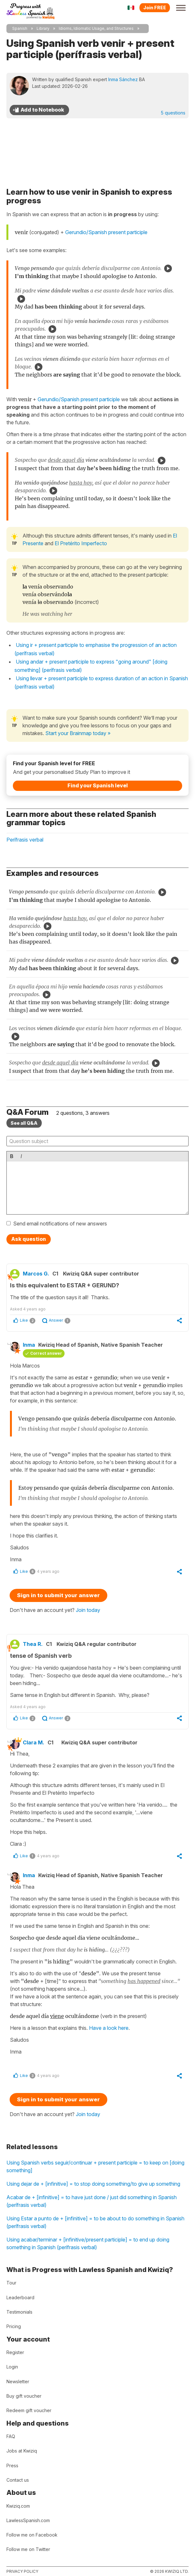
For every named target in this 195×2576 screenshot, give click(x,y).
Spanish (19, 28)
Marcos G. (36, 1273)
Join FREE (154, 7)
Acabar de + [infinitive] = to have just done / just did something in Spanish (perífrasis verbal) (91, 2201)
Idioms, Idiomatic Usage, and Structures (96, 28)
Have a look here (109, 2028)
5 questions (173, 112)
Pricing (13, 2326)
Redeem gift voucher (28, 2410)
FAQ (10, 2436)
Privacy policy (22, 2571)
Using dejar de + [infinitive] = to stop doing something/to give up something (93, 2184)
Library (43, 28)
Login (12, 2366)
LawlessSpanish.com (28, 2520)
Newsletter (17, 2381)
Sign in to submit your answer (58, 1595)
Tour (11, 2282)
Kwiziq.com (18, 2506)
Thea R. (33, 1644)
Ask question (28, 1239)
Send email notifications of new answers (60, 1223)
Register (15, 2352)
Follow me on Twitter (28, 2549)
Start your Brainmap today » (78, 733)
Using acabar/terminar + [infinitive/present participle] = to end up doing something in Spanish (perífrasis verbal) (87, 2243)
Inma (29, 1345)
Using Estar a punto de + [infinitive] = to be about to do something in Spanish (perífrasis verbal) (95, 2222)
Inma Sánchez (123, 79)
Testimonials (19, 2312)
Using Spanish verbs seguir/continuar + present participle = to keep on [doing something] (95, 2166)
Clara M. (33, 1742)
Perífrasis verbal (24, 839)
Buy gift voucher (23, 2396)
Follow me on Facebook (32, 2535)
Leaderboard (20, 2297)
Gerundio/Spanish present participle (106, 232)
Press (12, 2465)
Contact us (17, 2480)
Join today (88, 1610)
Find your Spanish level (97, 785)
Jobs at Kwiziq (21, 2450)
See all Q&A (24, 1123)
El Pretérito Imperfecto (81, 543)
